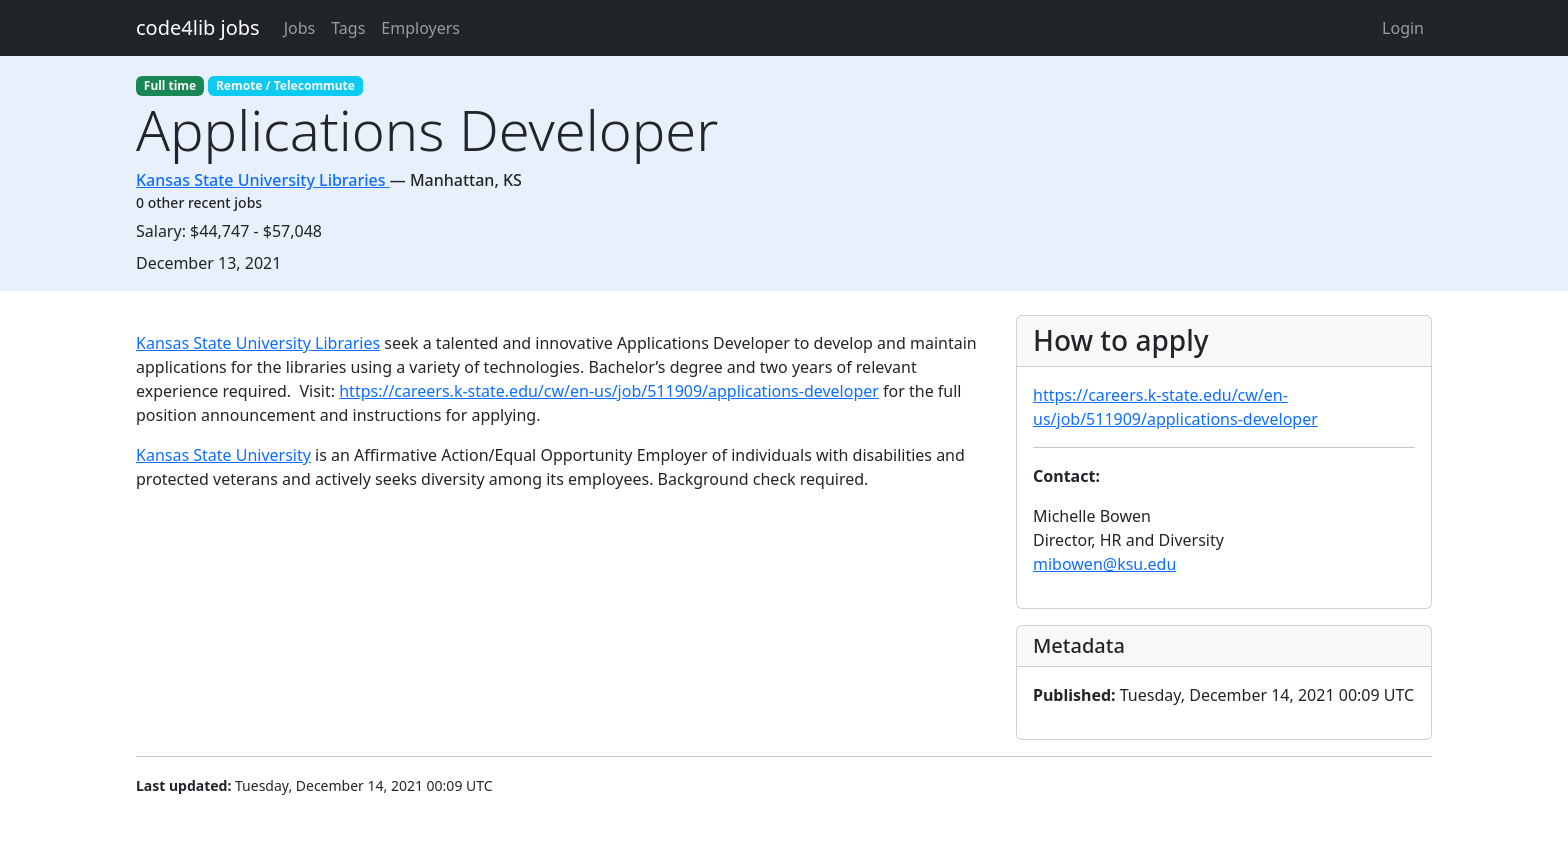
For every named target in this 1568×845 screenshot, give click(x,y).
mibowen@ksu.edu (1104, 564)
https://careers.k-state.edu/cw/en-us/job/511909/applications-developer (609, 391)
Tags (348, 28)
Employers (420, 28)
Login (1403, 28)
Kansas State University (223, 455)
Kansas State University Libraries (258, 343)
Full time (170, 85)
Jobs (300, 28)
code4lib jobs (198, 27)
